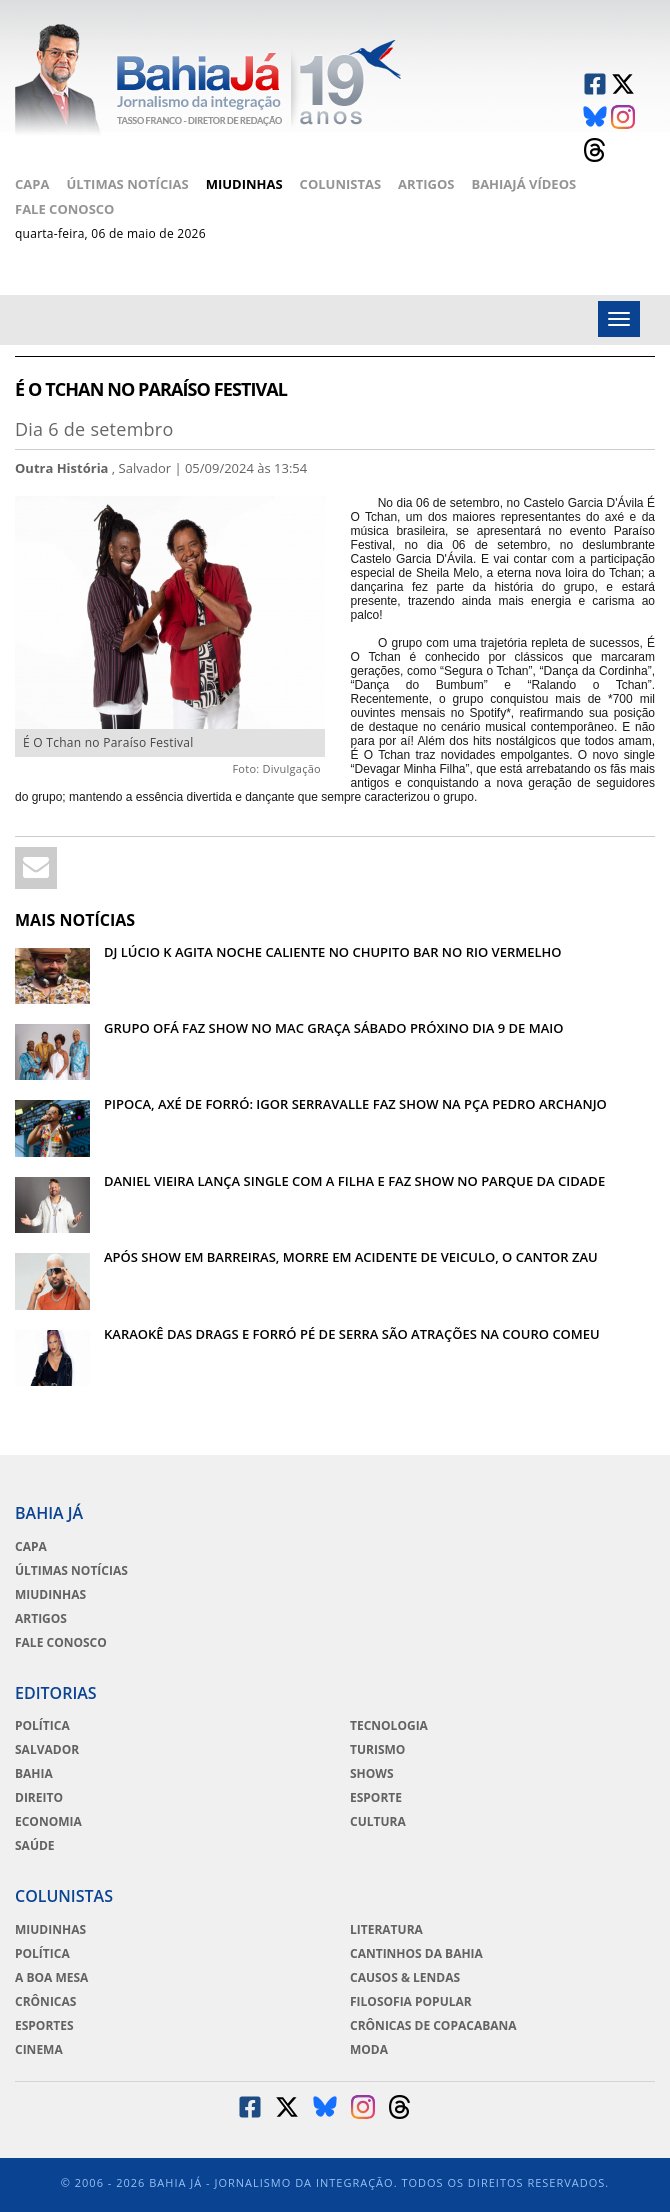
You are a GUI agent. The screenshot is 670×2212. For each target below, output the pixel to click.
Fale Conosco (64, 209)
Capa (32, 184)
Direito (39, 1798)
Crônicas (45, 2002)
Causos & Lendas (405, 1978)
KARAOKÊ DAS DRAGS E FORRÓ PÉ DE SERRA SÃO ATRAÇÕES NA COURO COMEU (352, 1334)
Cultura (378, 1822)
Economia (48, 1822)
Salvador (47, 1750)
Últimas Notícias (127, 184)
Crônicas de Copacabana (433, 2026)
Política (42, 1726)
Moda (369, 2050)
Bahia (34, 1774)
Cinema (39, 2050)
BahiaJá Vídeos (523, 184)
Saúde (35, 1846)
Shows (372, 1774)
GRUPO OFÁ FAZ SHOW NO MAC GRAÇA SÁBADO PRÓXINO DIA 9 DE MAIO (333, 1028)
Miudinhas (244, 184)
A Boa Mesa (51, 1978)
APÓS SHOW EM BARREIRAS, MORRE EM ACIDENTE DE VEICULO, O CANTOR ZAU (351, 1257)
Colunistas (341, 184)
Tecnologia (389, 1726)
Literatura (386, 1930)
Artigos (426, 184)
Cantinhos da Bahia (416, 1954)
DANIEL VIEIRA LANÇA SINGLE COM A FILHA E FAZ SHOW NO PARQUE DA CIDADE (354, 1181)
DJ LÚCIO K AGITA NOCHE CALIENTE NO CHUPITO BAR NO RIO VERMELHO (333, 952)
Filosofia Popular (411, 2002)
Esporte (376, 1798)
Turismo (377, 1750)
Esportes (44, 2026)
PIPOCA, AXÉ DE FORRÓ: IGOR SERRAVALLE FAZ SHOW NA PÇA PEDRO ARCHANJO (355, 1104)
